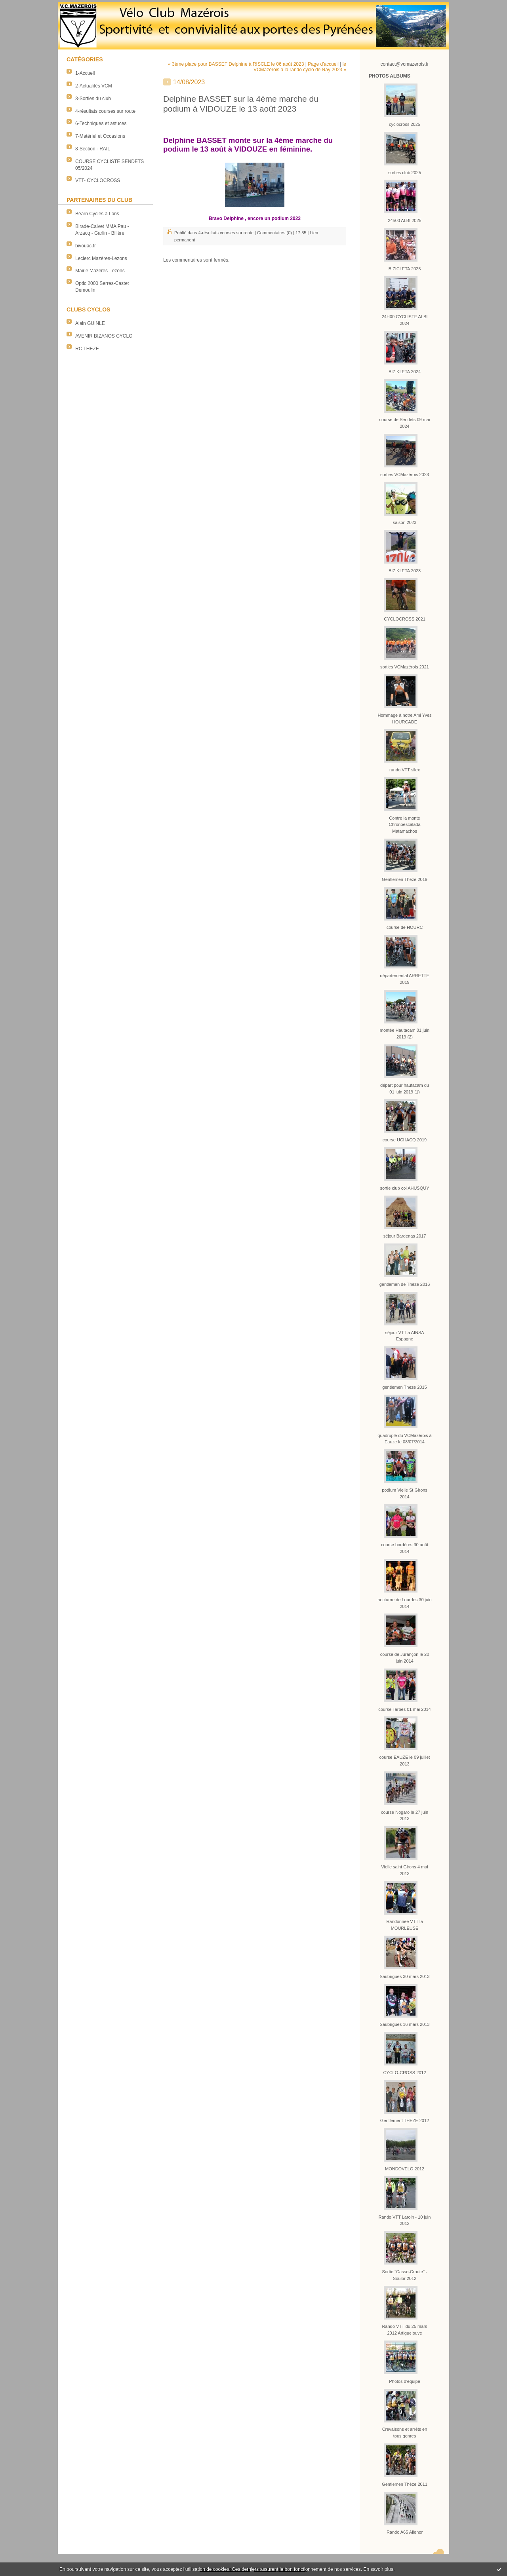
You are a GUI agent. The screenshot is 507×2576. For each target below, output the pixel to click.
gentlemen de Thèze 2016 (404, 1284)
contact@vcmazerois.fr (404, 64)
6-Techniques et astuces (100, 123)
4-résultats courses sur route (105, 111)
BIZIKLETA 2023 (405, 570)
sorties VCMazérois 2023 (404, 474)
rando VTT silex (404, 769)
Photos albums (389, 76)
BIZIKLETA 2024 (405, 371)
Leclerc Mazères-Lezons (101, 258)
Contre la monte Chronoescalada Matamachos (404, 825)
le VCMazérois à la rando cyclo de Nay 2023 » (300, 66)
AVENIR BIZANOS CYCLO (103, 336)
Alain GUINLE (90, 323)
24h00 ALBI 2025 (404, 220)
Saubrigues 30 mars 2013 (405, 1976)
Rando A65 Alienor (405, 2532)
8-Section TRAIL (92, 149)
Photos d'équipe (404, 2381)
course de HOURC (405, 927)
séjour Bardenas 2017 (404, 1236)
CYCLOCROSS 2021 (404, 619)
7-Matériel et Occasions (100, 136)
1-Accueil (85, 73)
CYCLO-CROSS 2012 (404, 2072)
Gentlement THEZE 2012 (404, 2120)
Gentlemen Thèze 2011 (404, 2484)
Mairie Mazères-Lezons (100, 270)
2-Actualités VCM (93, 86)
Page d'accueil (323, 64)
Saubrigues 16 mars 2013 (405, 2024)
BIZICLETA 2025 (405, 268)
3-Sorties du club (93, 98)
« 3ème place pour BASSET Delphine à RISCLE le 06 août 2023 (236, 64)
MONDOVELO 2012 (404, 2168)
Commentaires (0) (274, 232)
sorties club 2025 (404, 172)
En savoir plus (378, 2569)
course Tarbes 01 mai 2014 (404, 1709)
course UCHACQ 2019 (405, 1139)
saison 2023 (404, 522)
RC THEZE (87, 348)
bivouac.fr (85, 246)
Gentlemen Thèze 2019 (404, 879)
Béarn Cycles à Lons (97, 213)
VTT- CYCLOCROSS (97, 180)
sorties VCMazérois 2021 (404, 666)
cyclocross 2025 (404, 124)
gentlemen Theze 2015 (404, 1387)
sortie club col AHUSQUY (404, 1188)
